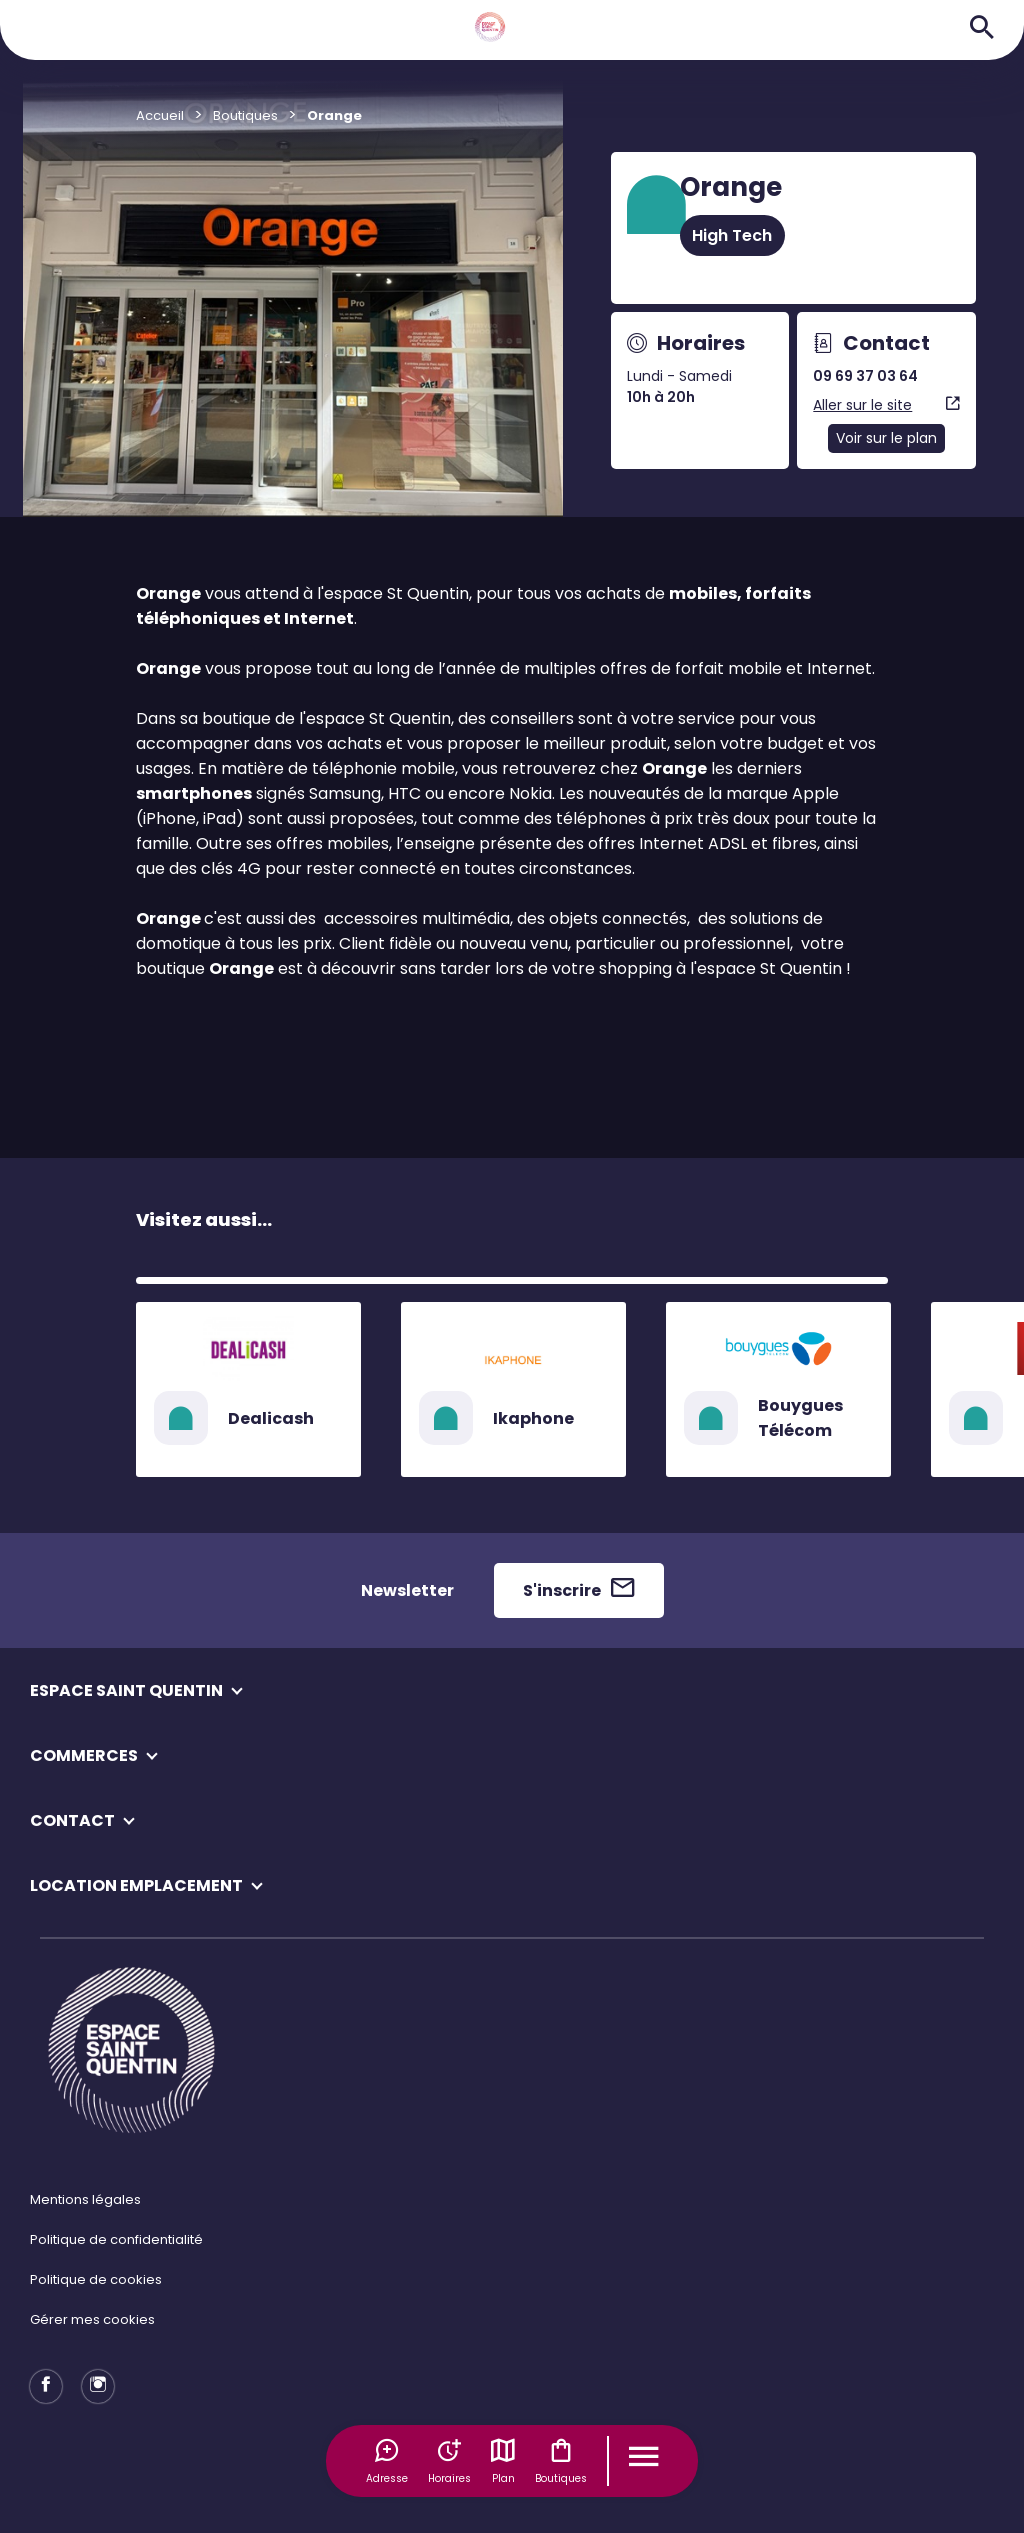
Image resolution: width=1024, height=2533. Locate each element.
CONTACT (72, 1820)
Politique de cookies (96, 2279)
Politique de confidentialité (116, 2239)
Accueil (160, 115)
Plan (503, 2461)
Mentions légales (85, 2199)
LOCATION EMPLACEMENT (136, 1885)
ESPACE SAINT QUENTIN (126, 1690)
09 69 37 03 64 (865, 376)
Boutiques (561, 2461)
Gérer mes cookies (92, 2319)
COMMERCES (84, 1755)
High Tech (732, 235)
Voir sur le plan (886, 438)
